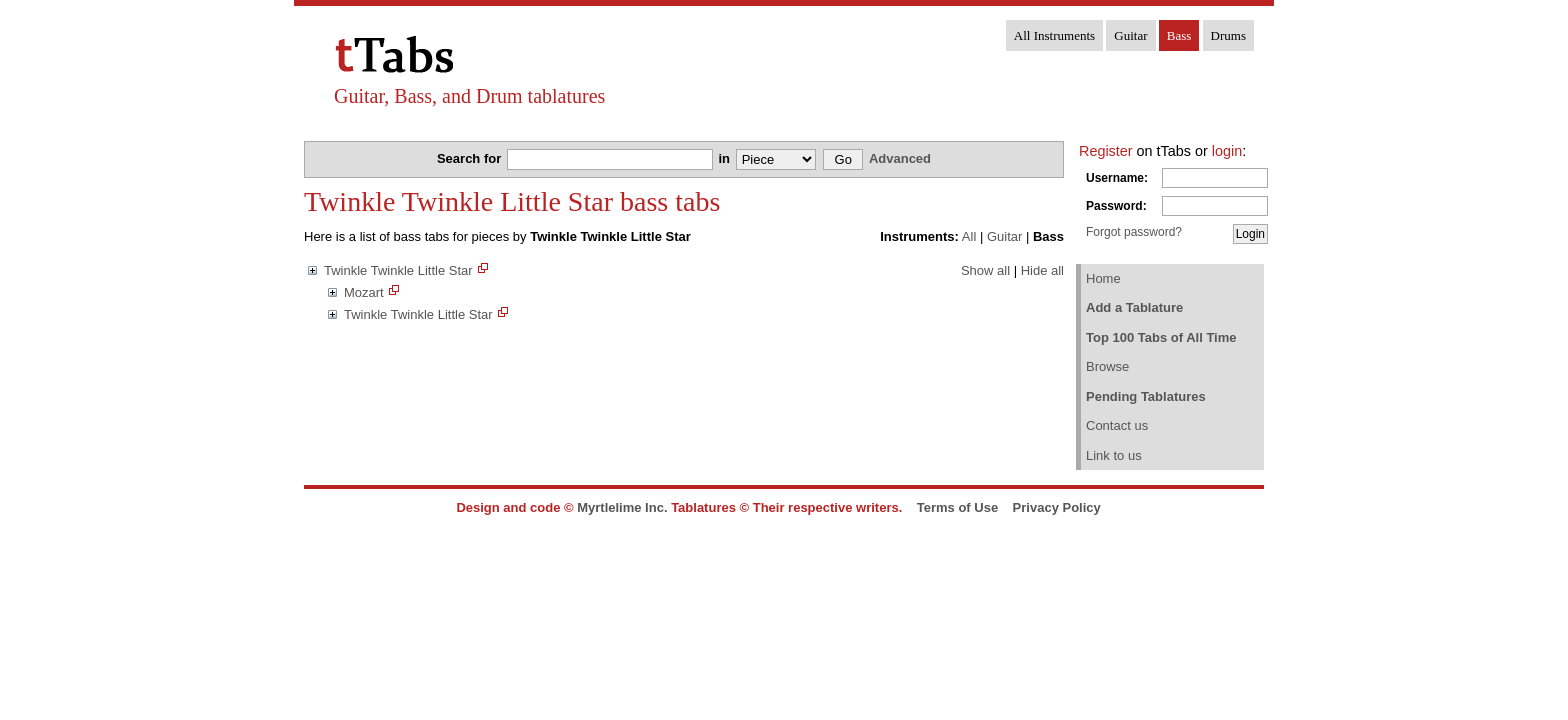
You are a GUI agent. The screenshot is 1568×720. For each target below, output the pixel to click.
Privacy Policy (1057, 507)
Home (1103, 278)
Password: (1116, 206)
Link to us (1114, 455)
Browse (1107, 366)
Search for (471, 158)
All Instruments (1054, 35)
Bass (1179, 35)
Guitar (1130, 35)
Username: (1117, 178)
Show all (985, 270)
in (725, 158)
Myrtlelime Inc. (622, 507)
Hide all (1042, 270)
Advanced (900, 158)
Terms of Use (957, 507)
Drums (1228, 35)
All (969, 236)
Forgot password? (1134, 232)
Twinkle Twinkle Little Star (398, 270)
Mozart (364, 292)
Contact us (1117, 425)
